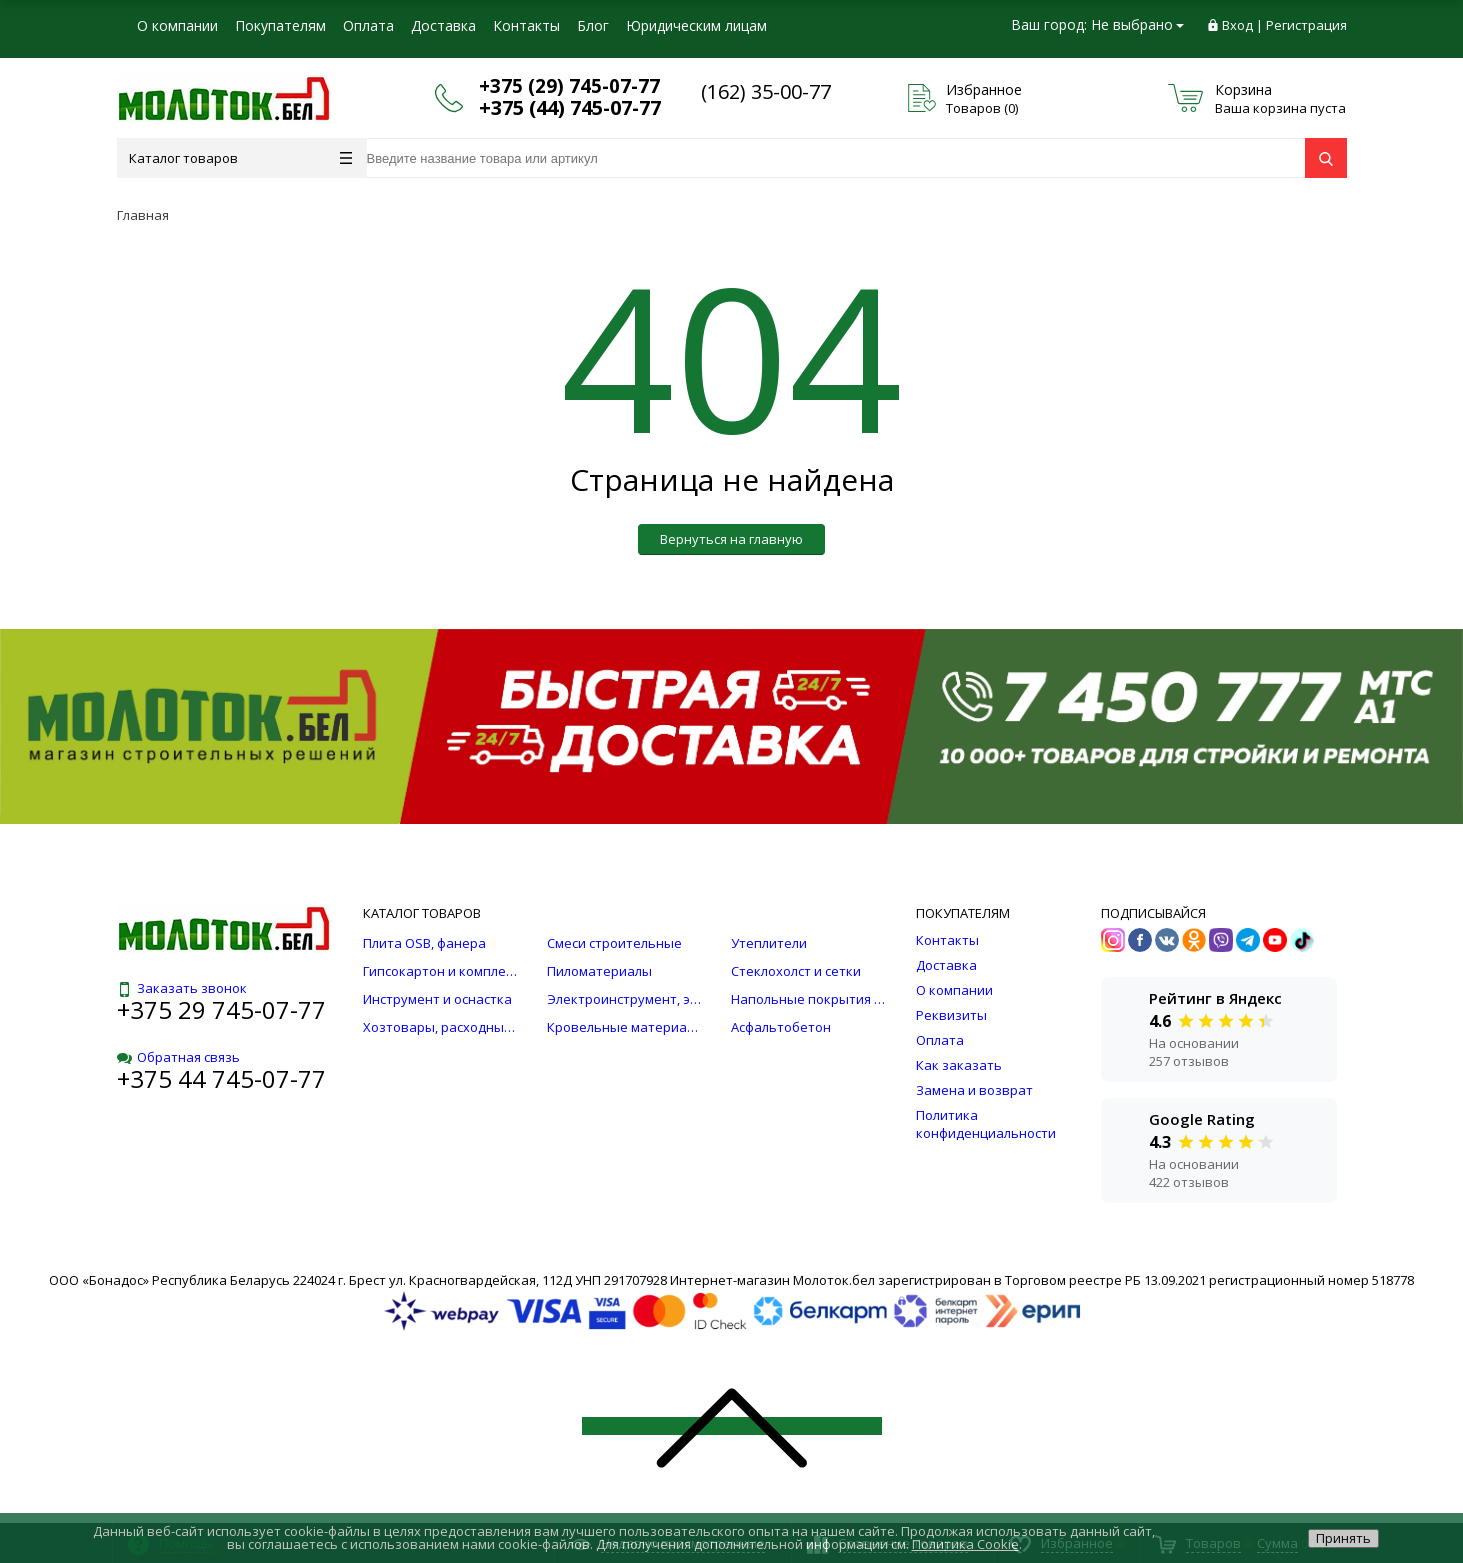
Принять (1343, 1538)
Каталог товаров (240, 158)
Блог (593, 25)
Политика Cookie (965, 1544)
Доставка (443, 25)
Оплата (368, 25)
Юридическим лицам (696, 25)
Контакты (526, 25)
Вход (1237, 25)
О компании (177, 25)
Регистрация (1306, 25)
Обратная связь (178, 1057)
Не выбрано (1137, 24)
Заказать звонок (182, 988)
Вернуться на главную (731, 539)
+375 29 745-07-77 (221, 1009)
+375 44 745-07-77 (221, 1078)
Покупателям (280, 25)
